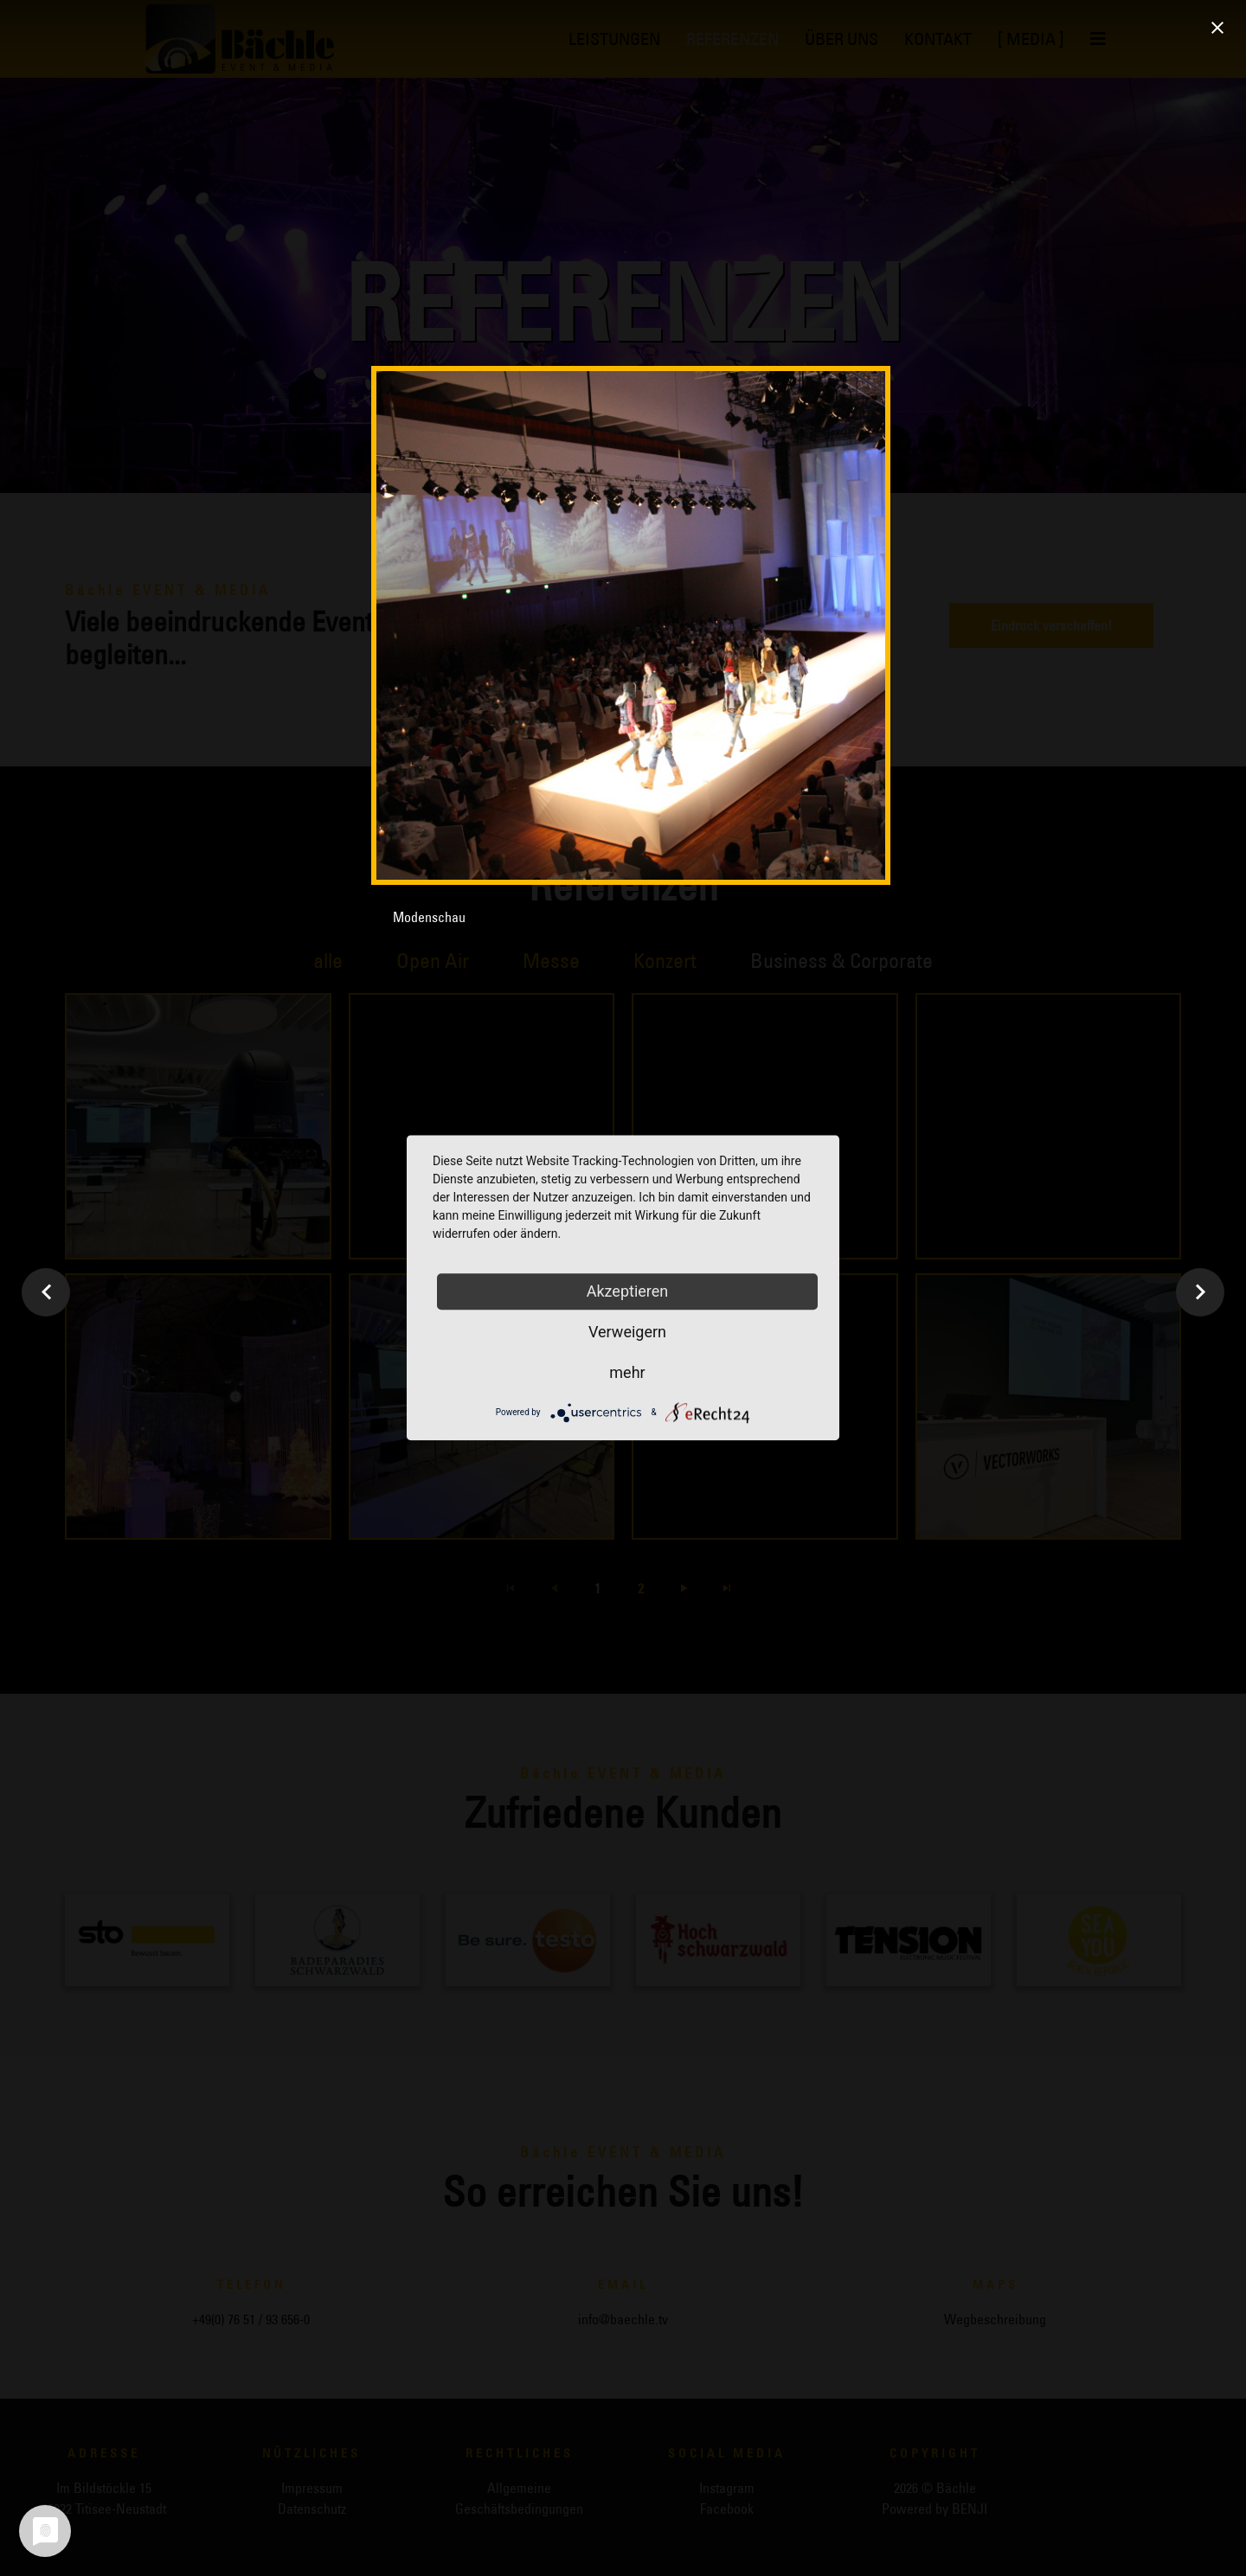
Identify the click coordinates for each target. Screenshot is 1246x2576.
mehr (627, 1372)
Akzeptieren (628, 1291)
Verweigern (627, 1332)
